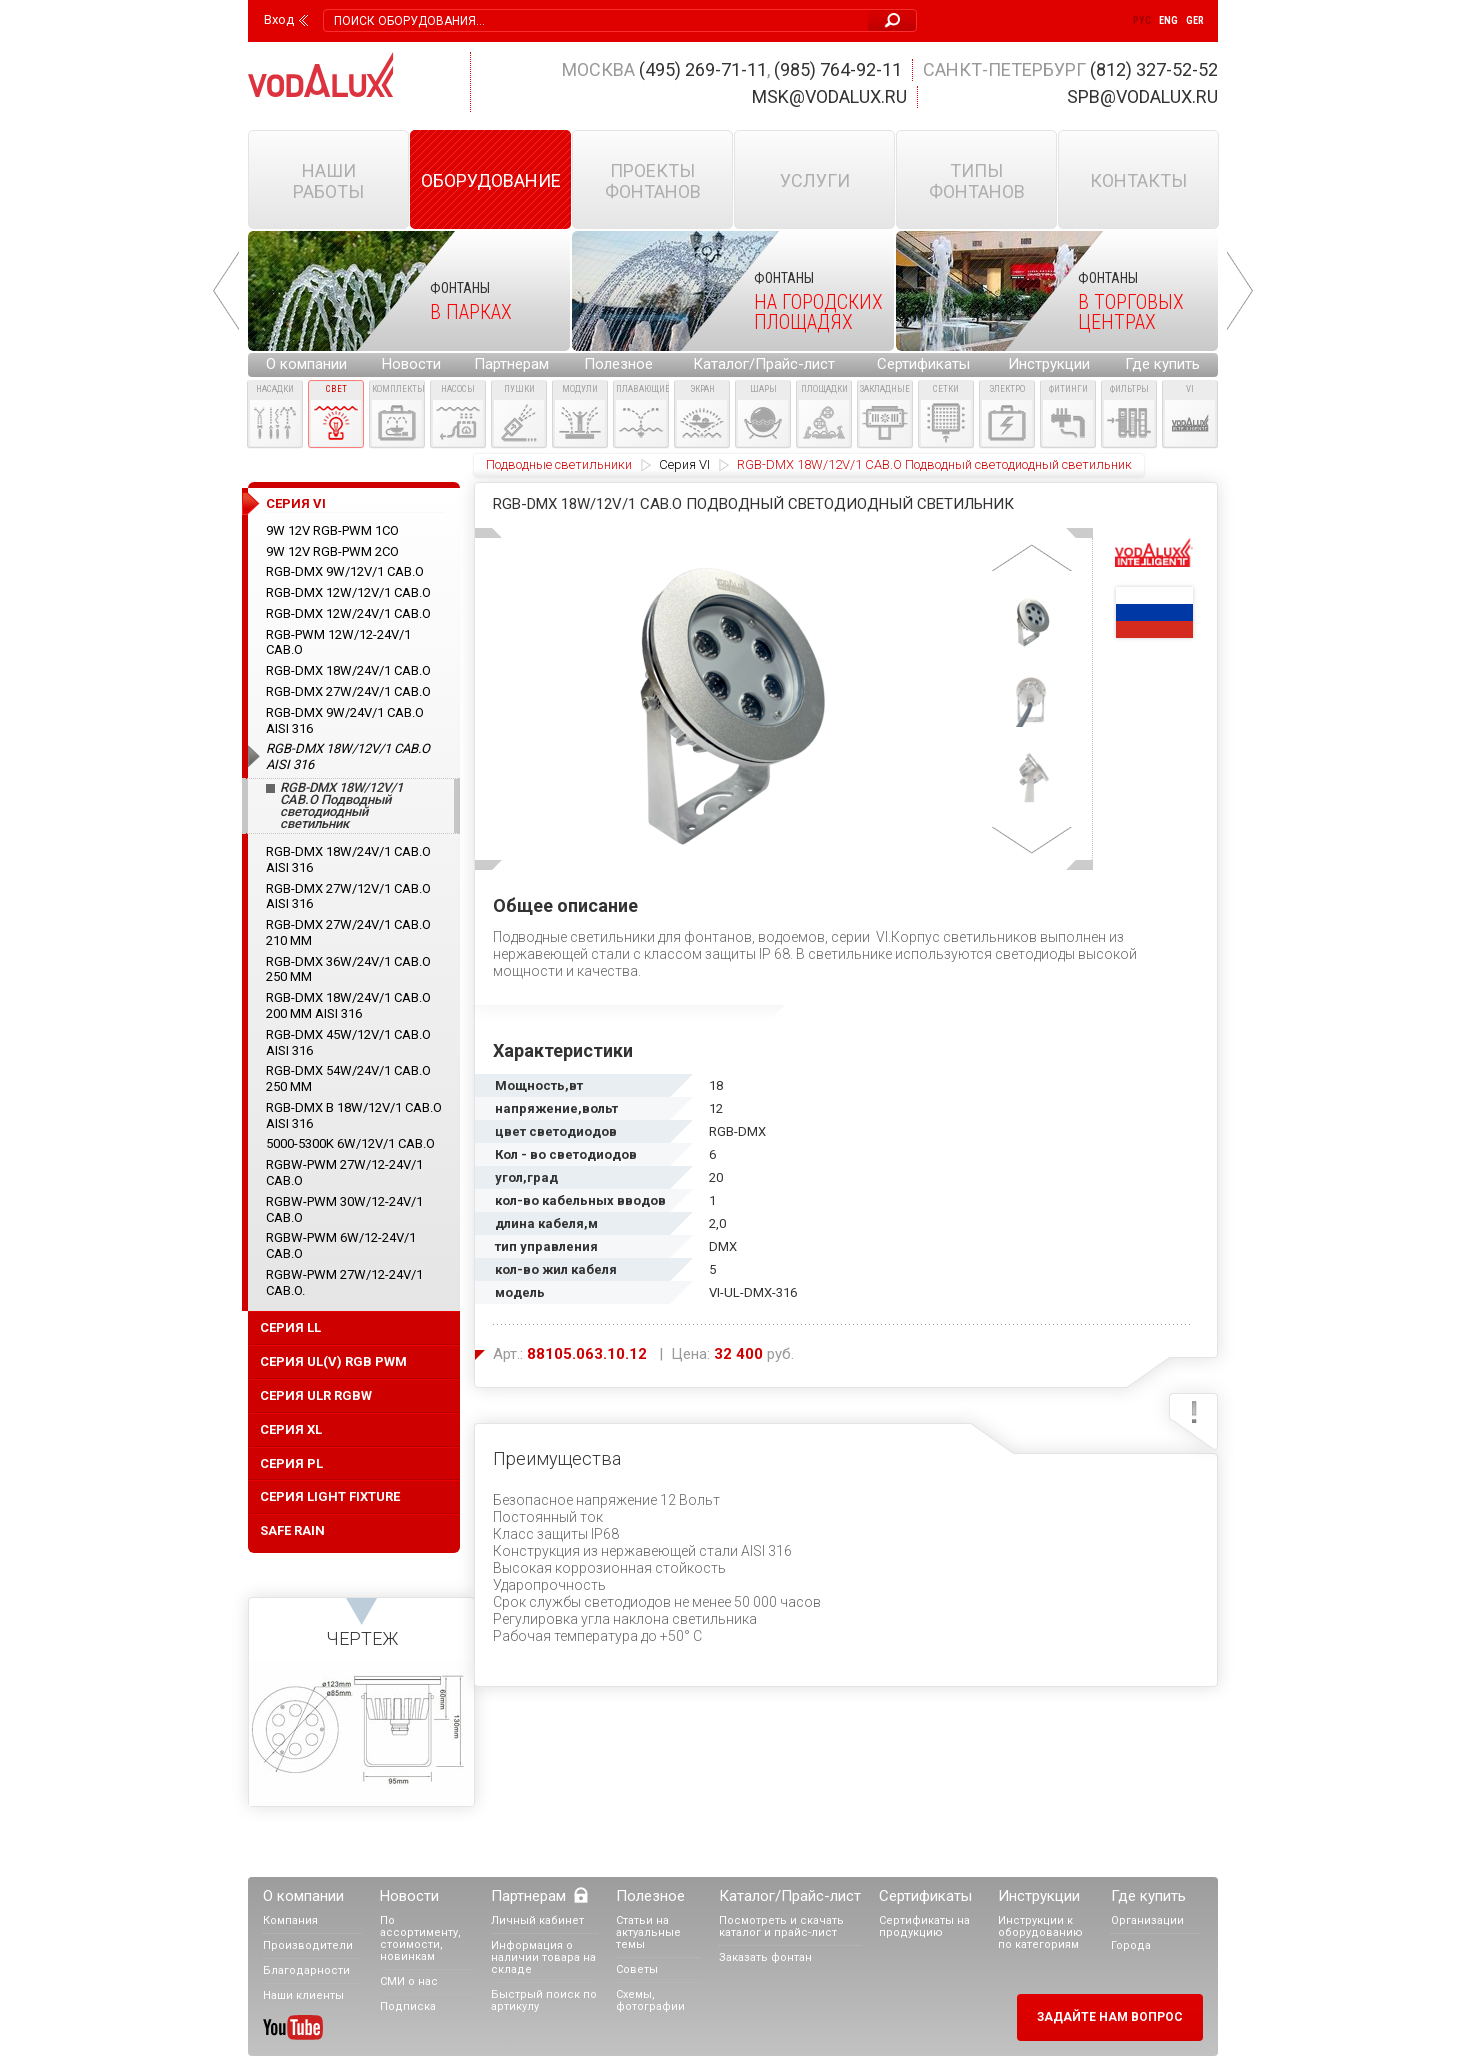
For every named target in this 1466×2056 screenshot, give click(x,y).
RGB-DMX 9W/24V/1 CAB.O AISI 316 (345, 720)
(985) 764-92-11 (838, 69)
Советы (637, 1969)
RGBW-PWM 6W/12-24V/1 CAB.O (341, 1245)
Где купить (1162, 364)
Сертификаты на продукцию (924, 1926)
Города (1131, 1945)
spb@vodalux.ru (1142, 96)
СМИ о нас (409, 1981)
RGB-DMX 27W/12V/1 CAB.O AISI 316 (348, 896)
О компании (306, 364)
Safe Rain (292, 1530)
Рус (1142, 20)
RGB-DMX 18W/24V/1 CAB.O (348, 670)
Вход (279, 20)
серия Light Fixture (330, 1496)
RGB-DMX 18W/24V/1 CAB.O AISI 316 (348, 859)
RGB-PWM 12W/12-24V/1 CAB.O (338, 642)
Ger (1195, 20)
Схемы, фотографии (650, 2000)
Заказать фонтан (765, 1957)
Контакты (1138, 180)
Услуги (815, 180)
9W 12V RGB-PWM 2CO (332, 551)
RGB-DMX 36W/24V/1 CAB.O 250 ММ (348, 969)
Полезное (618, 364)
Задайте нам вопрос (1110, 2017)
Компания (290, 1920)
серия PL (291, 1463)
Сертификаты (923, 364)
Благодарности (306, 1970)
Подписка (408, 2006)
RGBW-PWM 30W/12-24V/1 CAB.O (344, 1209)
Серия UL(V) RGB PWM (333, 1361)
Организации (1147, 1920)
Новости (411, 364)
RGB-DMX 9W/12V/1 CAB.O (345, 571)
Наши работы (328, 181)
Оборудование (491, 180)
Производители (308, 1945)
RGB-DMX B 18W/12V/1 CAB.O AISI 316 (354, 1115)
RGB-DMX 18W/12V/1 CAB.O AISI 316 (348, 756)
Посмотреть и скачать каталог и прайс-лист (781, 1926)
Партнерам (511, 364)
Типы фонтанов (977, 181)
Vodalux (321, 74)
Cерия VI (684, 464)
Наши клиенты (303, 1995)
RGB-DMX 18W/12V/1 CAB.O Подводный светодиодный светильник (341, 806)
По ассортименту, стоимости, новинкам (420, 1938)
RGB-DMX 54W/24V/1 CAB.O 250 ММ (348, 1078)
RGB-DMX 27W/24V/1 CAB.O (348, 691)
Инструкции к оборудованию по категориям (1040, 1932)
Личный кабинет (537, 1920)
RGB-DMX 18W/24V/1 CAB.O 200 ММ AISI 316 (348, 1005)
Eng (1168, 20)
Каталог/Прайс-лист (764, 364)
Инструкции (1049, 364)
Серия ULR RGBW (316, 1395)
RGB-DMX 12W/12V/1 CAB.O (348, 592)
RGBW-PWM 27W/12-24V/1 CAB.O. (344, 1282)
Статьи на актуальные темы (648, 1932)
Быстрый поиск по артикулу (544, 2000)
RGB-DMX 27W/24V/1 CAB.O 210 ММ (348, 932)
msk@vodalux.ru (829, 96)
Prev (226, 291)
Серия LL (290, 1327)
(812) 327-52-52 (1154, 69)
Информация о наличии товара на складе (543, 1957)
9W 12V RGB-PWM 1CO (332, 530)
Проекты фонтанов (653, 181)
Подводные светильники (559, 464)
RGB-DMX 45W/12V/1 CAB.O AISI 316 (348, 1042)
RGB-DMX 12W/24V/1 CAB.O (348, 613)
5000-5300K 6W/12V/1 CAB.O (350, 1143)
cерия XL (291, 1429)
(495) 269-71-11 (703, 69)
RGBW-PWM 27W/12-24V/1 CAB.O (344, 1172)
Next (1240, 291)
